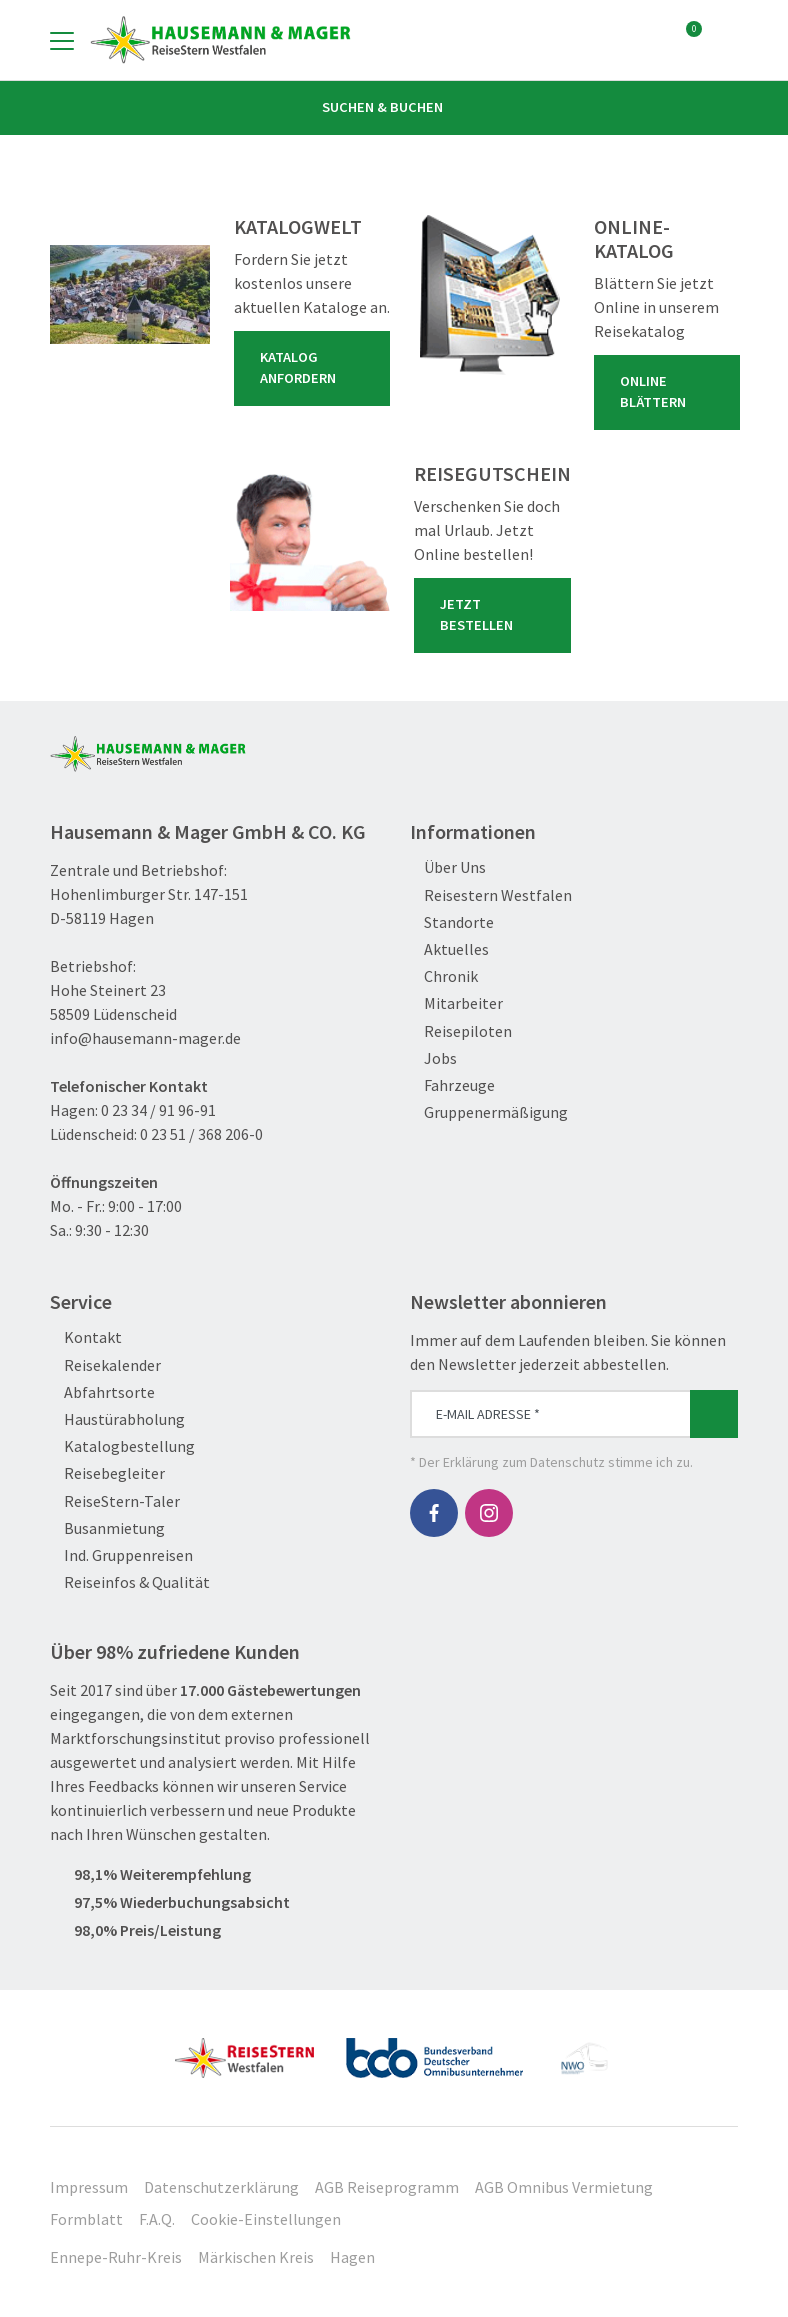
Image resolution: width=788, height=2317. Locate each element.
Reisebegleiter (107, 1473)
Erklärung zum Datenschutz (524, 1462)
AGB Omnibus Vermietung (564, 2187)
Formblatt (86, 2219)
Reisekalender (105, 1365)
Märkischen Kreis (256, 2257)
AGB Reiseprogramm (387, 2187)
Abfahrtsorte (102, 1392)
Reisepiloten (461, 1031)
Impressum (89, 2187)
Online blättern (671, 392)
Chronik (444, 976)
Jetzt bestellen (496, 615)
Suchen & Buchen (394, 107)
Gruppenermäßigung (489, 1112)
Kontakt (86, 1337)
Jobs (433, 1058)
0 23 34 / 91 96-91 (158, 1110)
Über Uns (448, 867)
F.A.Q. (157, 2219)
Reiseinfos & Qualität (130, 1582)
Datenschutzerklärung (221, 2187)
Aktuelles (449, 949)
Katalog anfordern (316, 368)
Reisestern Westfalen (491, 895)
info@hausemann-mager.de (145, 1038)
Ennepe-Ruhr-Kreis (116, 2257)
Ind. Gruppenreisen (121, 1555)
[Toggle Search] (726, 40)
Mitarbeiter (456, 1003)
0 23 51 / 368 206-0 (201, 1134)
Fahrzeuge (452, 1085)
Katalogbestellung (122, 1446)
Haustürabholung (117, 1419)
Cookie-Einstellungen (266, 2219)
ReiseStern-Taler (115, 1501)
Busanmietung (107, 1528)
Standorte (452, 922)
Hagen (352, 2257)
